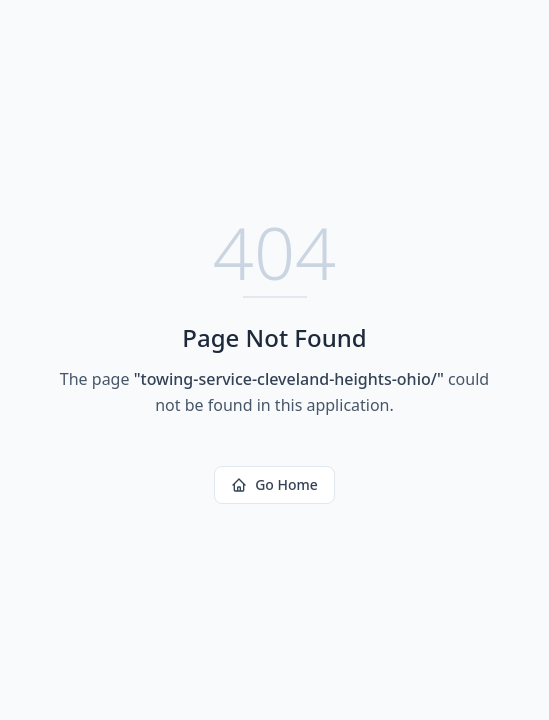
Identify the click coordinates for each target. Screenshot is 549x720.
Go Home (274, 484)
